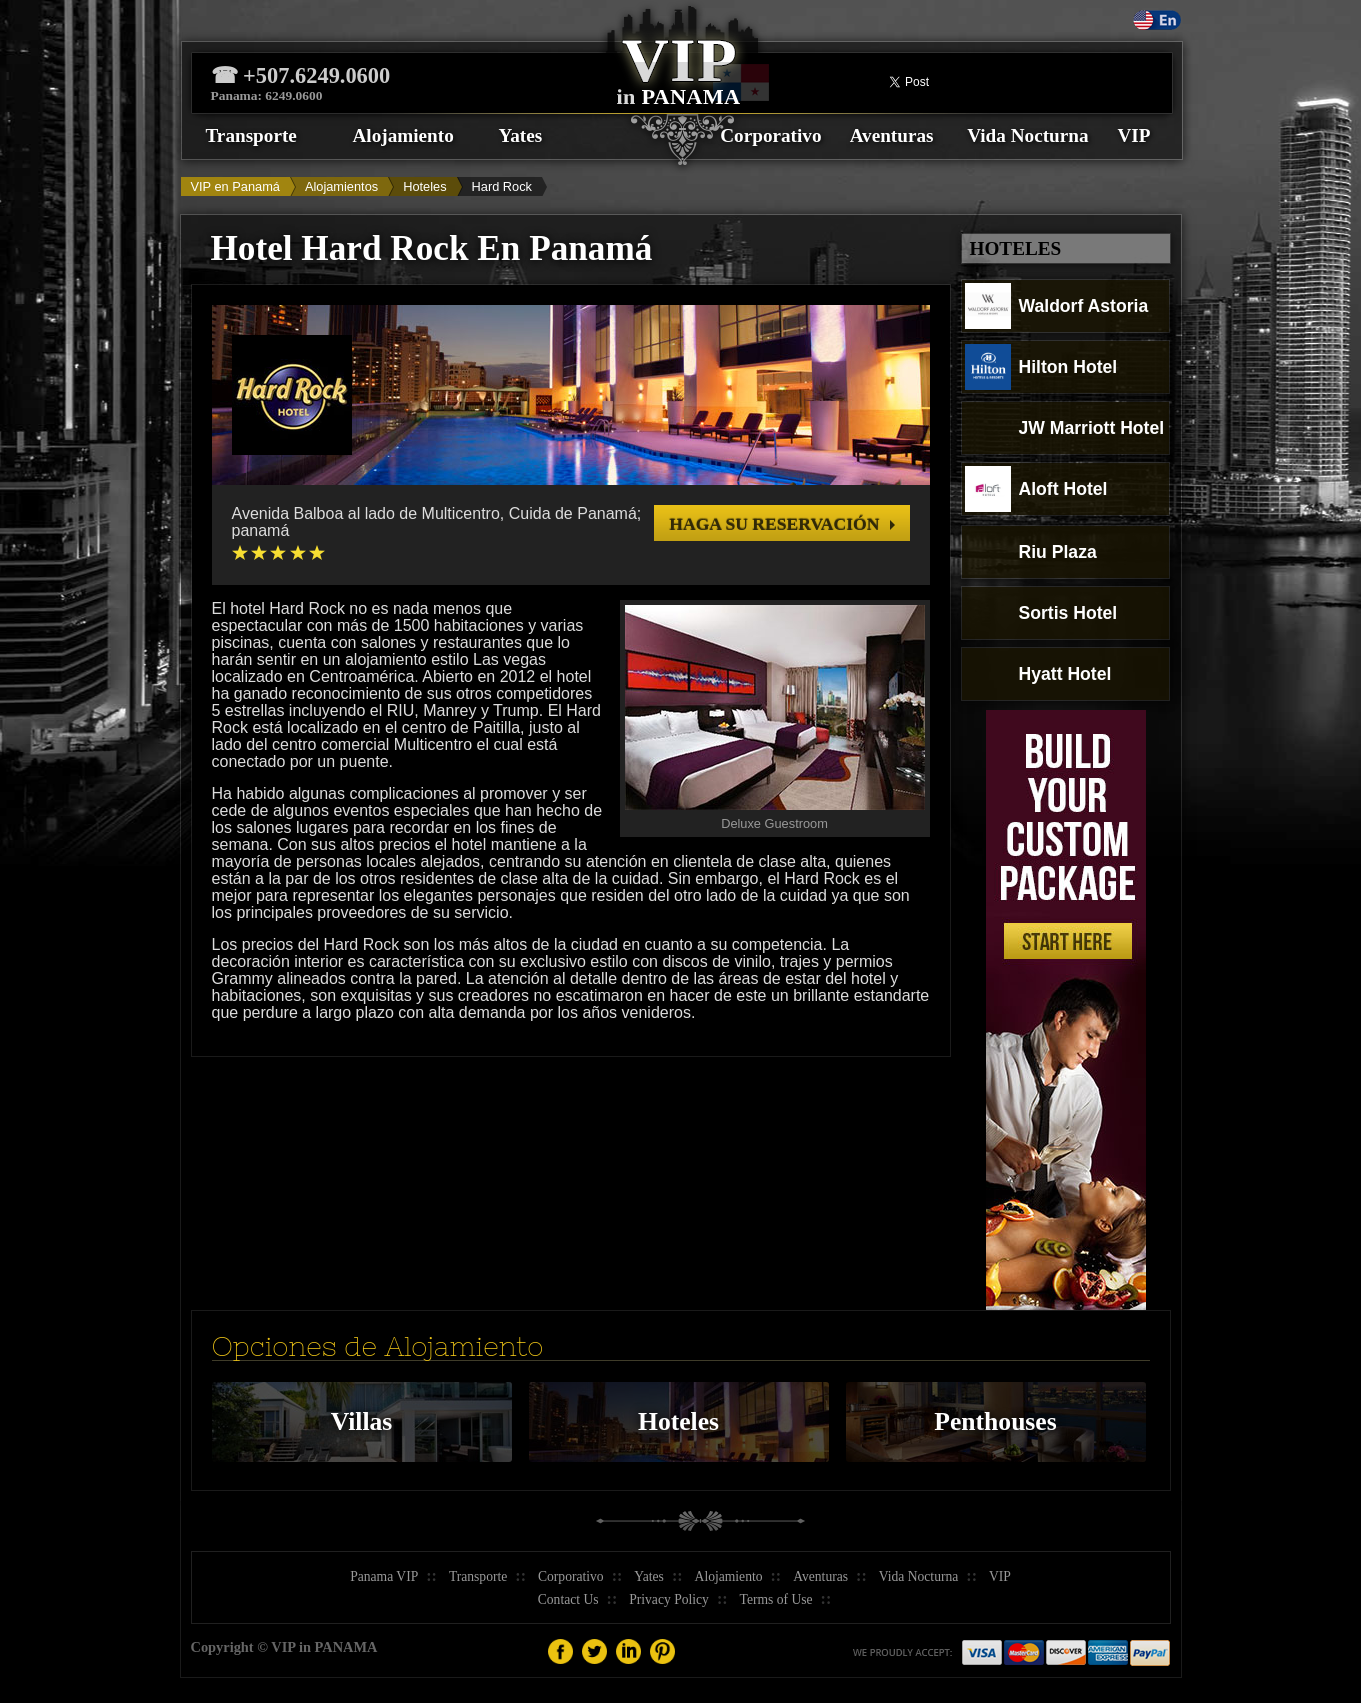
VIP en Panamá (235, 186)
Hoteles (424, 186)
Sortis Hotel (1041, 613)
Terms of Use (776, 1599)
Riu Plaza (1031, 552)
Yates (521, 135)
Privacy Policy (669, 1599)
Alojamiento (403, 135)
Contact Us (568, 1599)
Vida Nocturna (1027, 135)
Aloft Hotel (1036, 489)
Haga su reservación (774, 524)
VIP (1133, 135)
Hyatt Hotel (1038, 674)
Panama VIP (384, 1576)
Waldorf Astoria (1057, 306)
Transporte (251, 135)
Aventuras (892, 135)
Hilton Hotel (1041, 367)
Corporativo (770, 135)
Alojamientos (341, 186)
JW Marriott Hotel (1065, 428)
